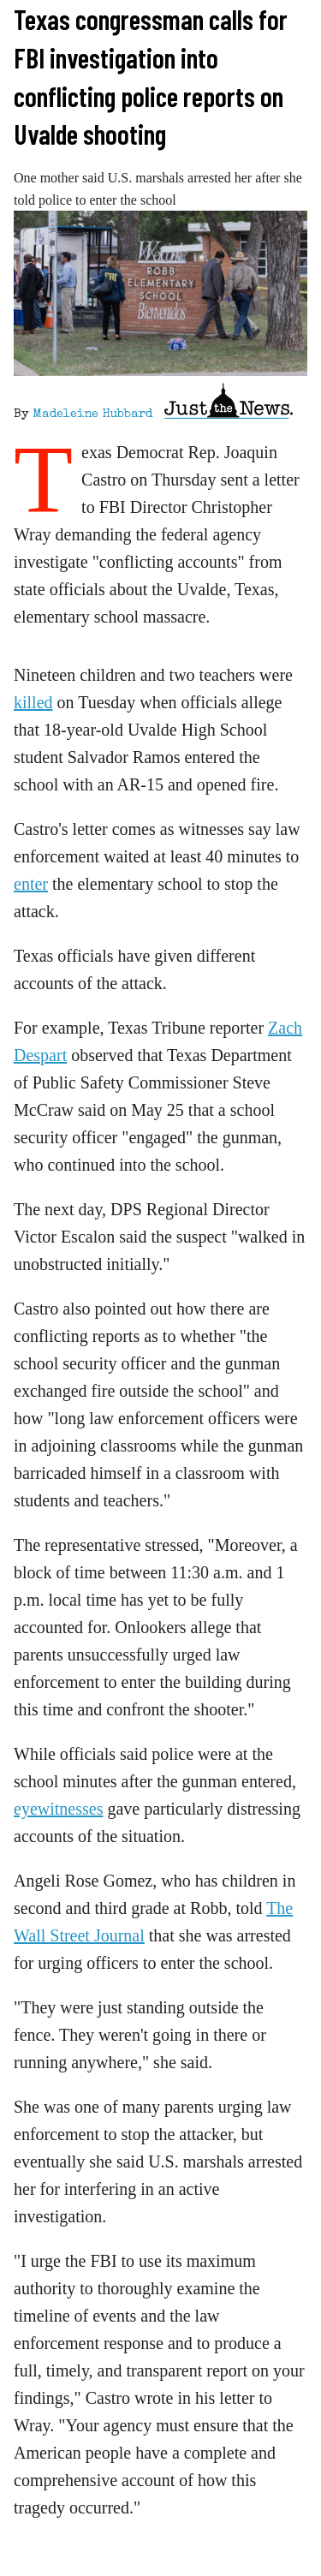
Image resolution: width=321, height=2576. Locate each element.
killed (33, 702)
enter (31, 883)
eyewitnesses (58, 1808)
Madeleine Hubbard (92, 414)
